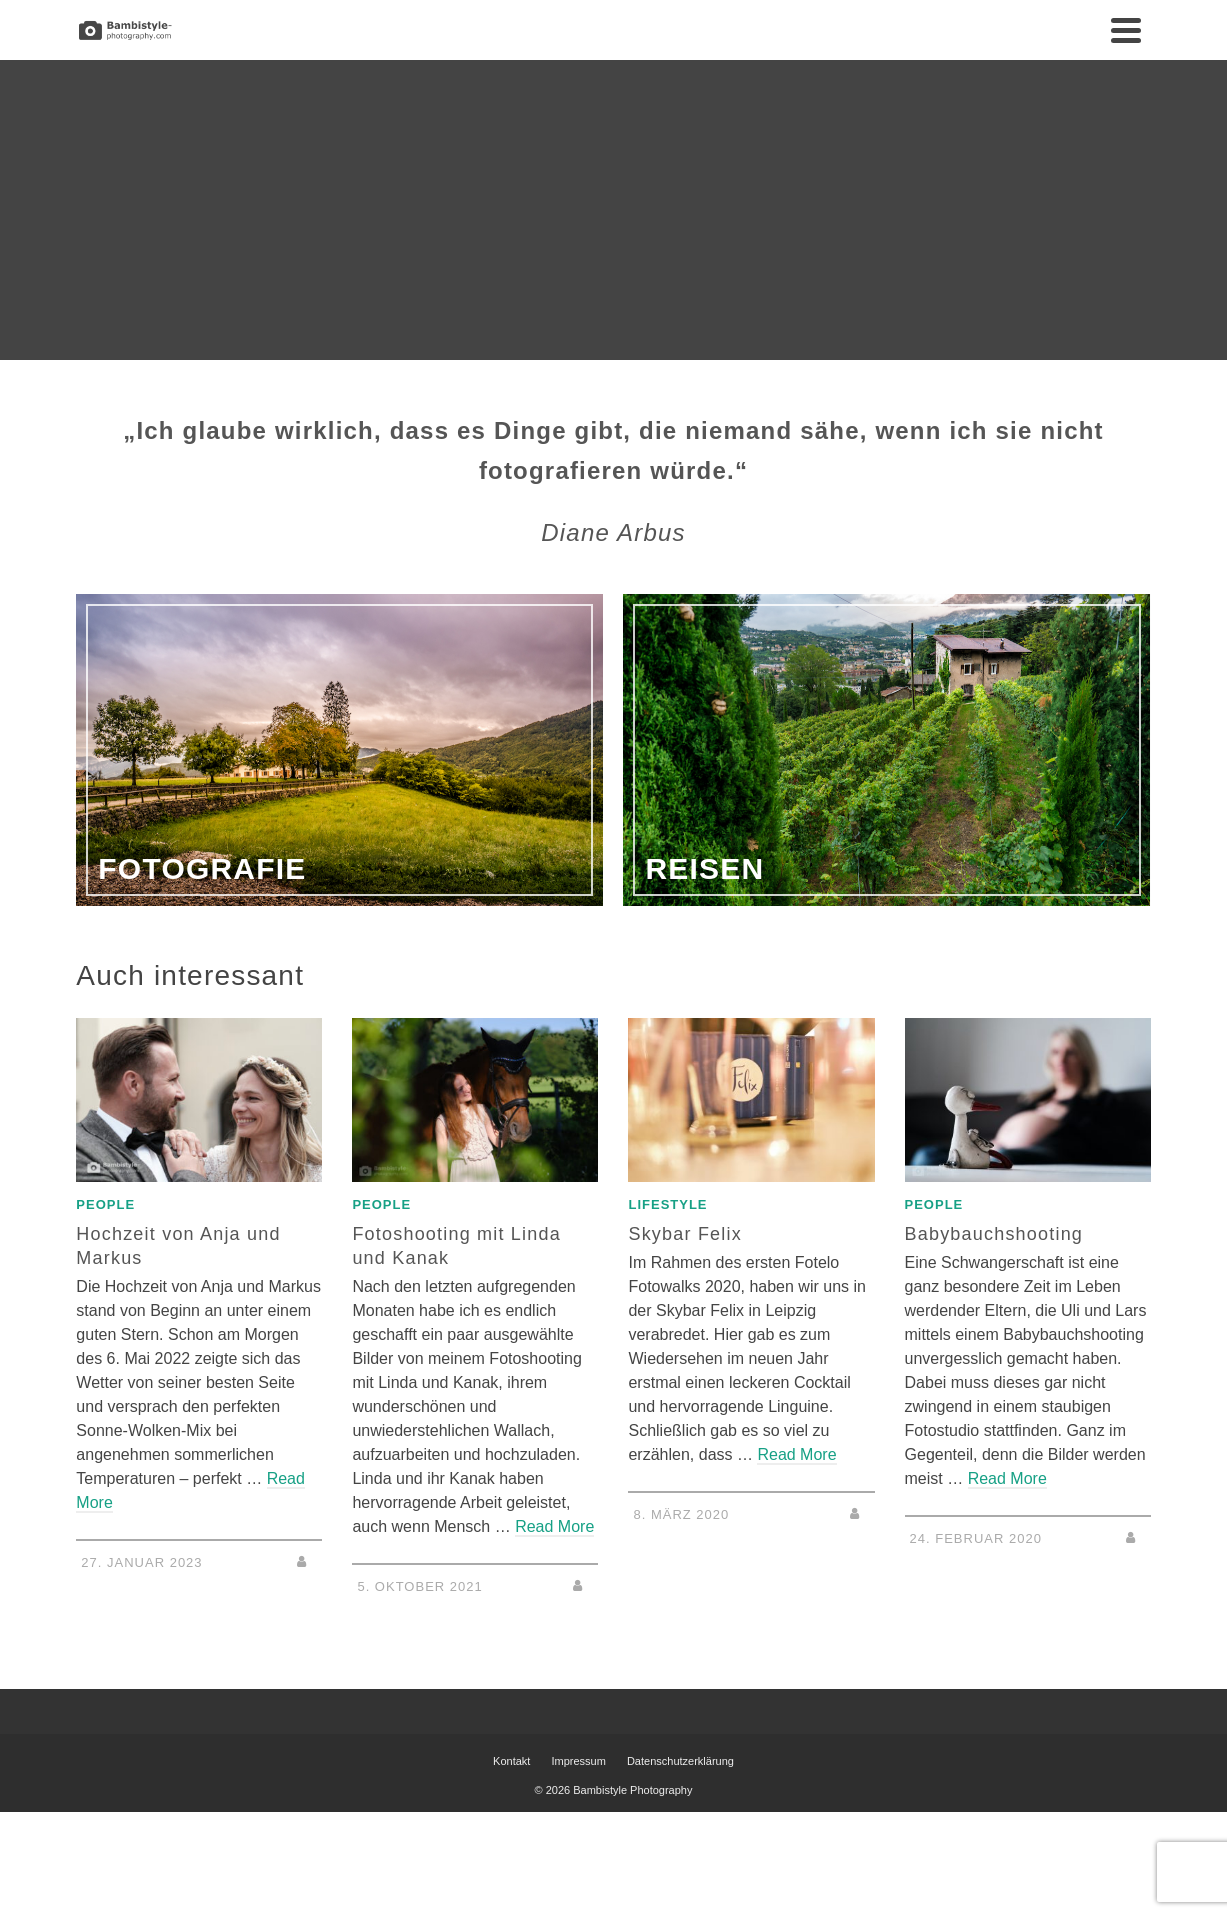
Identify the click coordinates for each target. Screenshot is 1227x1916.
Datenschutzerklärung (680, 1761)
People (105, 1204)
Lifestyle (667, 1204)
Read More (554, 1526)
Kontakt (511, 1761)
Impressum (578, 1761)
